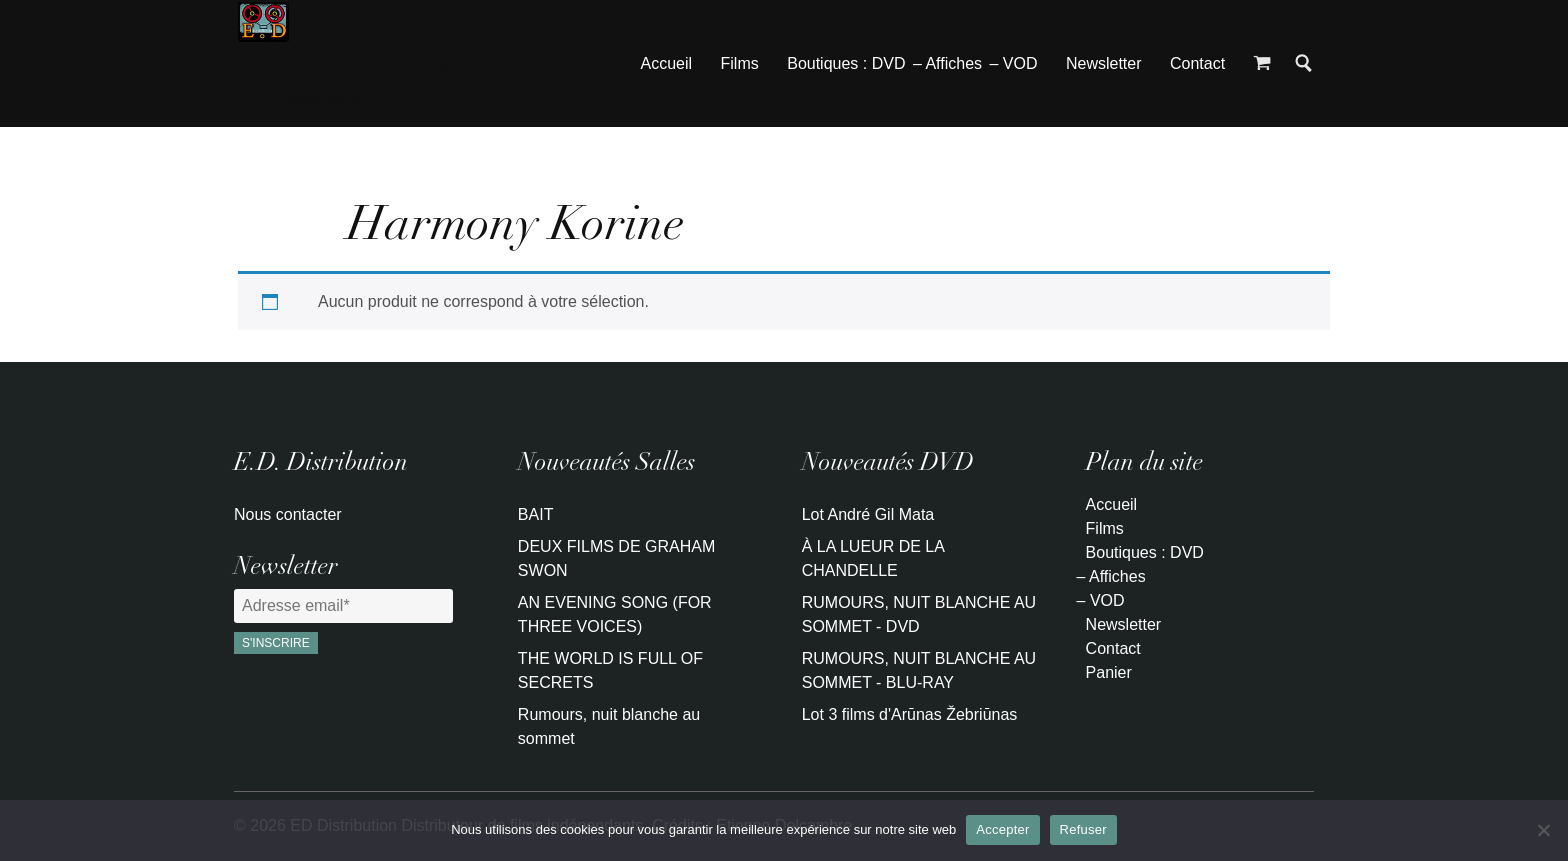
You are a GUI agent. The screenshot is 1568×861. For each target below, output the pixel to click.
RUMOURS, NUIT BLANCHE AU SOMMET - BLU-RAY (919, 670)
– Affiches (947, 63)
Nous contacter (288, 514)
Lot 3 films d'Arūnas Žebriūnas (910, 714)
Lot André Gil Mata (868, 514)
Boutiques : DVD (846, 63)
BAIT (536, 514)
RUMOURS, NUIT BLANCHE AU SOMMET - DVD (919, 614)
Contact (1197, 63)
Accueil (667, 63)
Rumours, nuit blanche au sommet (609, 726)
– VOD (1013, 63)
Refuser (1083, 829)
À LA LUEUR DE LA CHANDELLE (873, 558)
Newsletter (1104, 63)
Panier (1109, 672)
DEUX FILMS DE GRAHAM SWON (616, 558)
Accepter (1002, 829)
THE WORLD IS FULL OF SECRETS (610, 670)
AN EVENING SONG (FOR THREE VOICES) (615, 614)
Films (740, 63)
